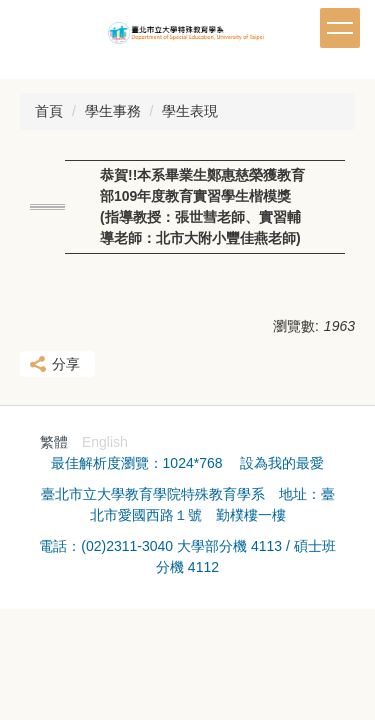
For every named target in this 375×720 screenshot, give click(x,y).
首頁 (49, 111)
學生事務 (113, 111)
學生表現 (190, 111)
